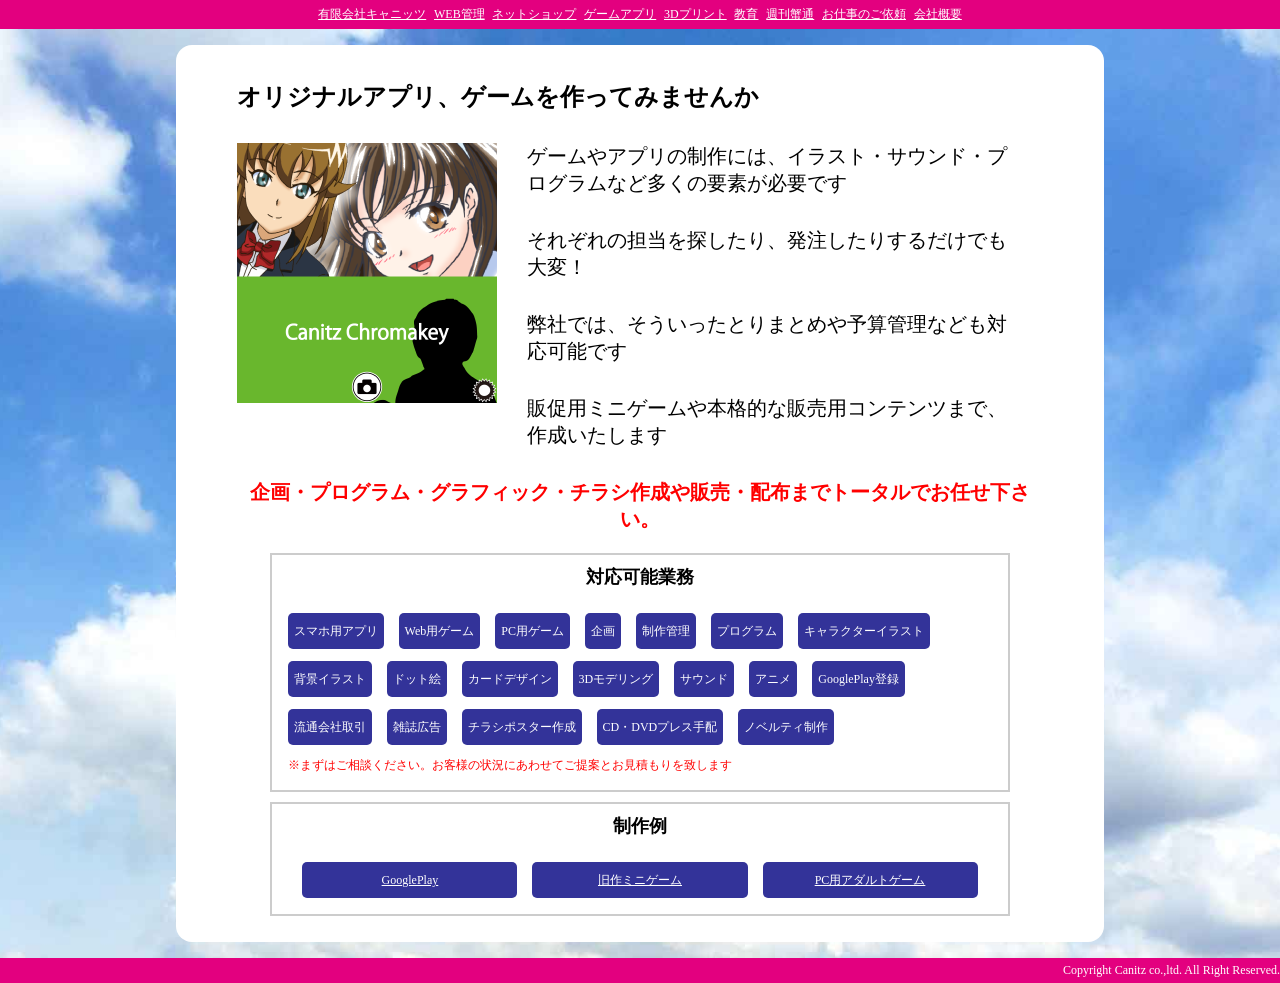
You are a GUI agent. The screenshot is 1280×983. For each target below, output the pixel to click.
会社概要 (938, 14)
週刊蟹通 (790, 14)
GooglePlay (410, 880)
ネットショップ (534, 14)
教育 (746, 14)
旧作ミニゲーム (640, 880)
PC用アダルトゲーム (870, 880)
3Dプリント (695, 14)
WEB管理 (459, 14)
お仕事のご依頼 (864, 14)
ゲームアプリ (620, 14)
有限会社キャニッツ (372, 14)
